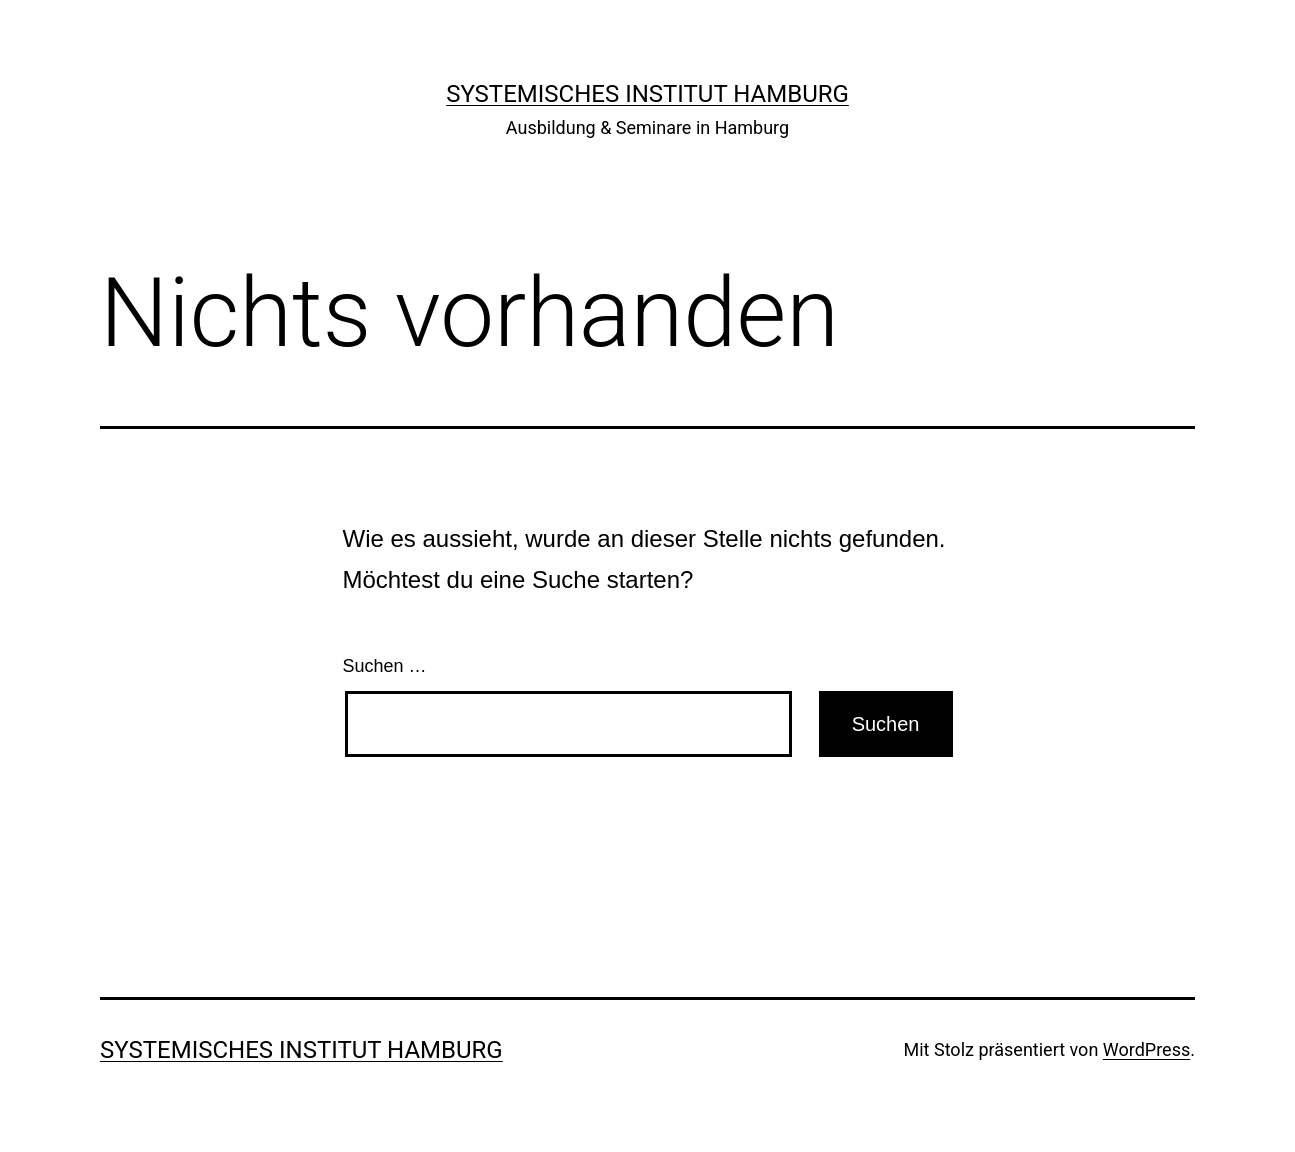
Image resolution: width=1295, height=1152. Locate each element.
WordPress (1146, 1049)
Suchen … (385, 666)
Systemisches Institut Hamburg (647, 94)
